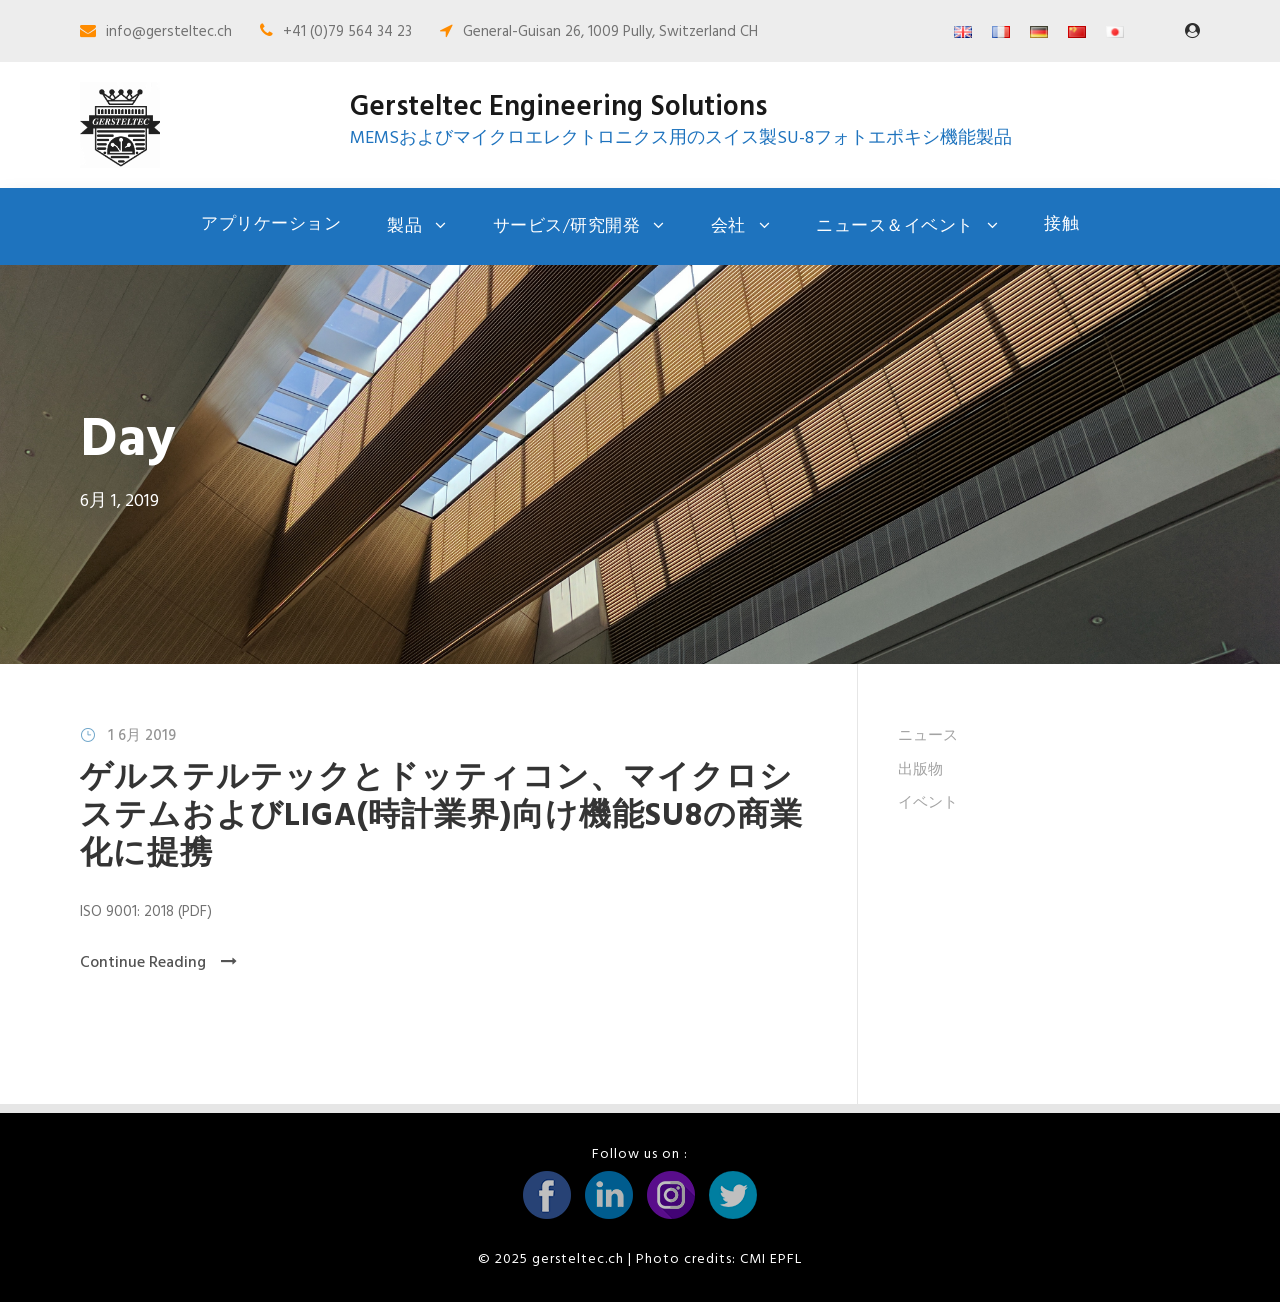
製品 (404, 226)
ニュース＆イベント (895, 226)
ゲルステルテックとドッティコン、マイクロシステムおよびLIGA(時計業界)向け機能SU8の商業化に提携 (441, 817)
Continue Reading (158, 963)
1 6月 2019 (142, 736)
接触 (1061, 224)
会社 (728, 226)
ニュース (928, 736)
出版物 (920, 770)
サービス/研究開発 (567, 226)
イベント (928, 803)
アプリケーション (271, 224)
